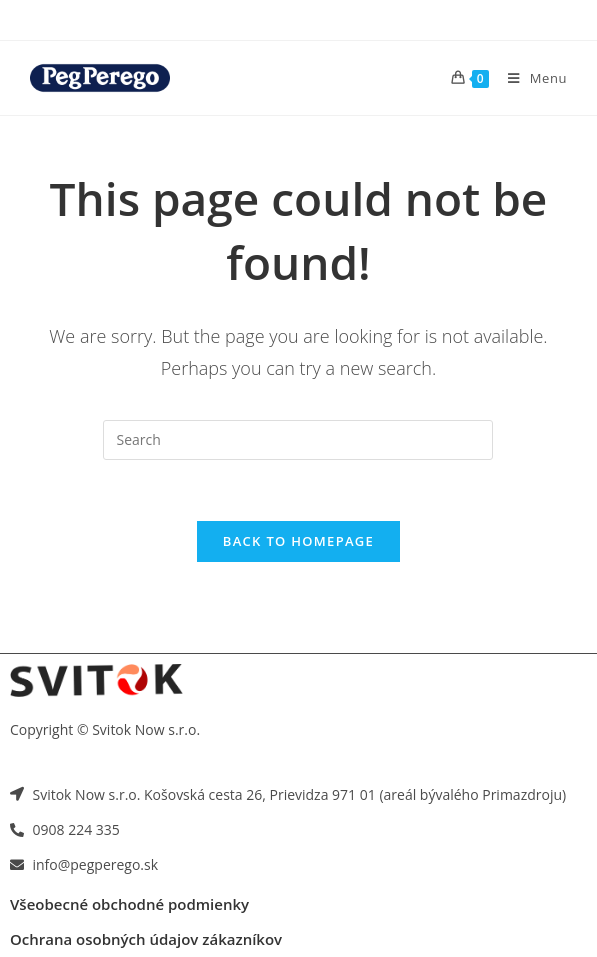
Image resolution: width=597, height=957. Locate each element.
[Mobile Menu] (530, 78)
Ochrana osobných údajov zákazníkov (146, 939)
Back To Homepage (298, 541)
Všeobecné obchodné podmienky (129, 904)
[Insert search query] (298, 440)
